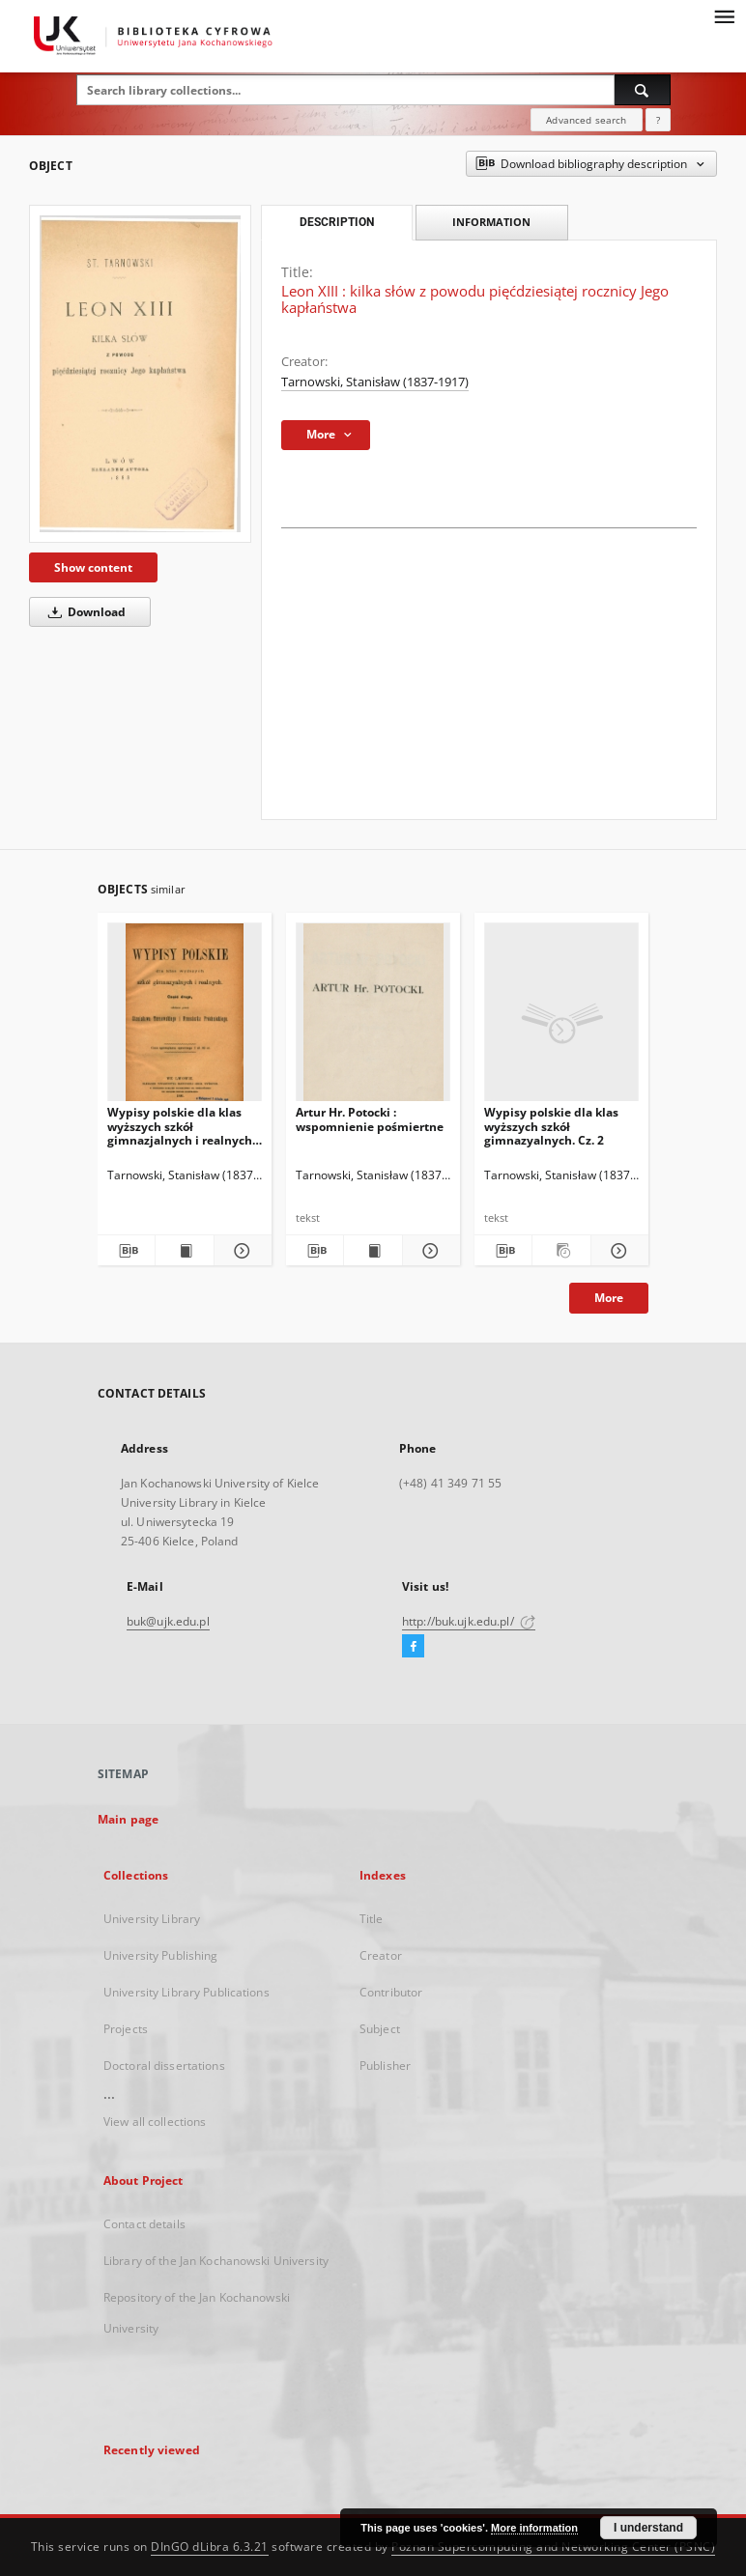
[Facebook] (413, 1647)
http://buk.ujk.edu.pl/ (468, 1621)
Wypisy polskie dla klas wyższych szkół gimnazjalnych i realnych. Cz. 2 (181, 1125)
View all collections (154, 2121)
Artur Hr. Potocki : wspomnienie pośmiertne (370, 1119)
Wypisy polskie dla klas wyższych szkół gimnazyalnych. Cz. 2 (551, 1125)
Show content (93, 567)
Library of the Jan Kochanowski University (216, 2260)
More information (534, 2528)
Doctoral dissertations (164, 2065)
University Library (151, 1919)
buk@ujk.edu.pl (168, 1621)
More (608, 1297)
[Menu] (723, 15)
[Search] (643, 89)
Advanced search (586, 120)
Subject (379, 2029)
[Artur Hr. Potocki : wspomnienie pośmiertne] (373, 1017)
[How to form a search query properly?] (658, 119)
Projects (125, 2029)
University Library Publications (186, 1992)
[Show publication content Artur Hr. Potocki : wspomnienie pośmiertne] (372, 1250)
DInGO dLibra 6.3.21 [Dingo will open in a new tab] (210, 2546)
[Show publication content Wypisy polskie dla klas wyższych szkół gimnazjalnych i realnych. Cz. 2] (184, 1250)
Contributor (390, 1992)
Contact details (144, 2224)
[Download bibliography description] (126, 1250)
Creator (380, 1955)
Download (84, 612)
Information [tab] (491, 221)
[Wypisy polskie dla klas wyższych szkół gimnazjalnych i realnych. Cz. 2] (184, 1017)
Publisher (385, 2065)
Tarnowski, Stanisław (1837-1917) (375, 382)
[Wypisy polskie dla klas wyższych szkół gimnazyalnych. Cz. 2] (561, 1017)
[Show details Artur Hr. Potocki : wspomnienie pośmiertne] (428, 1250)
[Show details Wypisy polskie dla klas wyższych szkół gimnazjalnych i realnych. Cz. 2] (240, 1250)
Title (371, 1919)
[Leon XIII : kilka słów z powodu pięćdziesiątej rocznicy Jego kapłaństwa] (140, 373)
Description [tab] (337, 222)
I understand (648, 2527)
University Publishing (160, 1955)
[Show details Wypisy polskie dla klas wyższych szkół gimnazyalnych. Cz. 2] (617, 1250)
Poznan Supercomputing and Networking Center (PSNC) (553, 2546)
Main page (128, 1819)
